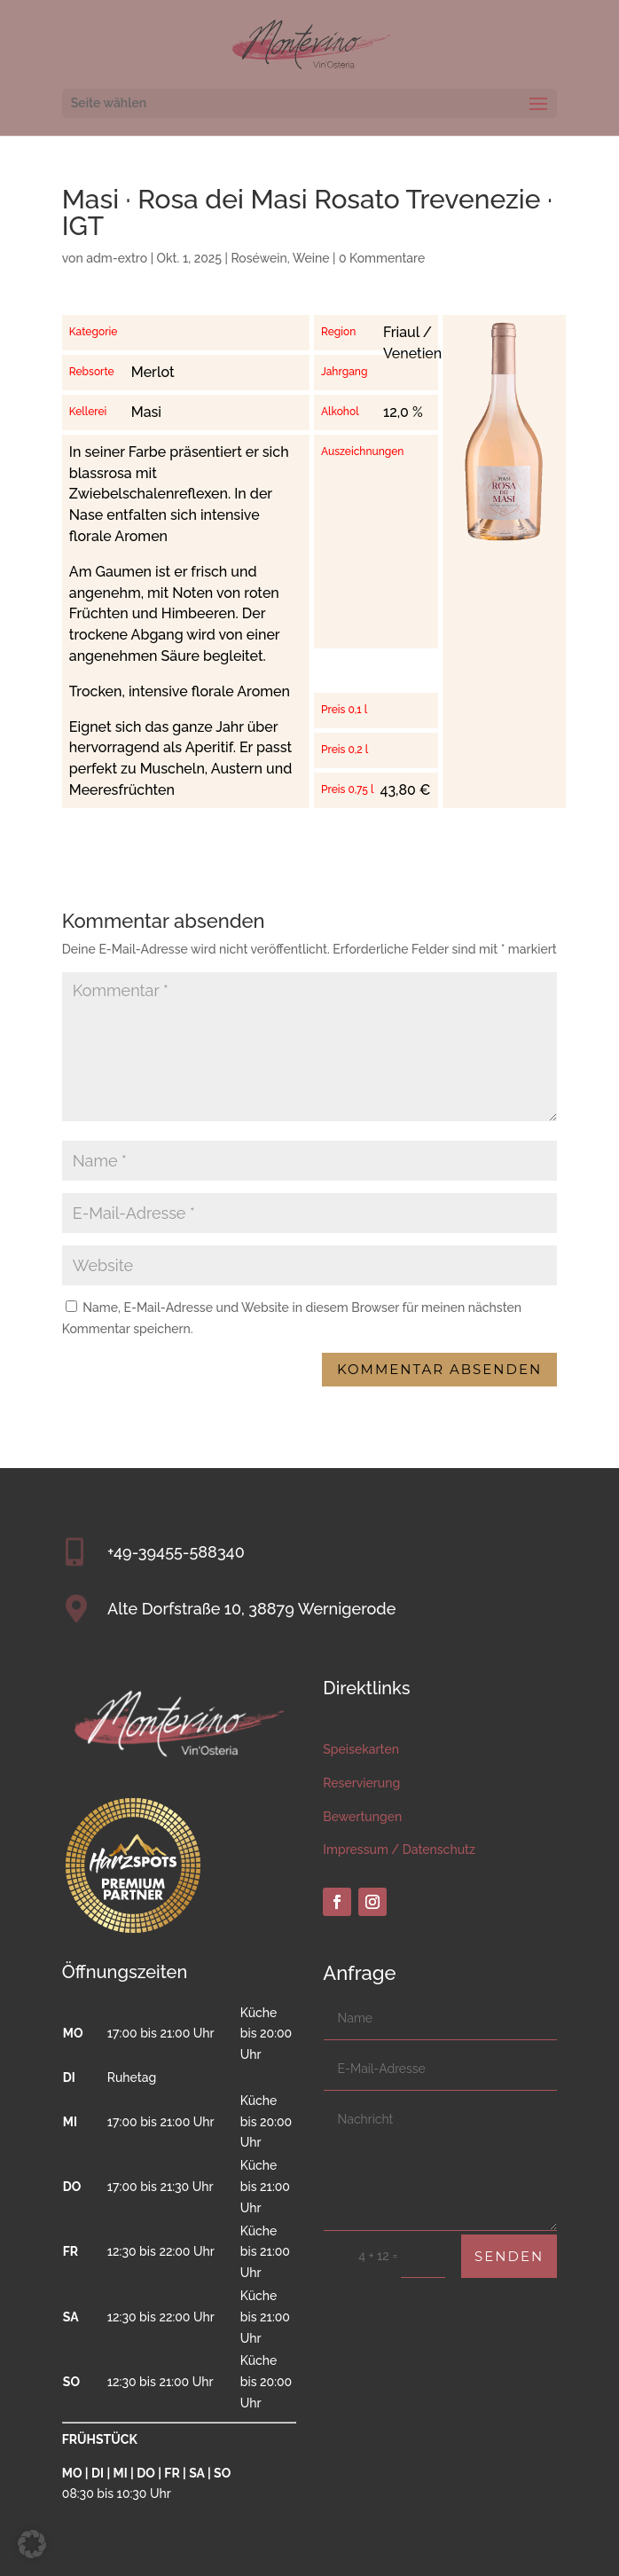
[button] (32, 2544)
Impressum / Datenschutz (399, 1849)
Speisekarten (361, 1749)
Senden (509, 2256)
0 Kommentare (382, 258)
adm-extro (116, 258)
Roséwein (258, 258)
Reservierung (361, 1783)
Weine (311, 258)
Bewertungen (362, 1817)
